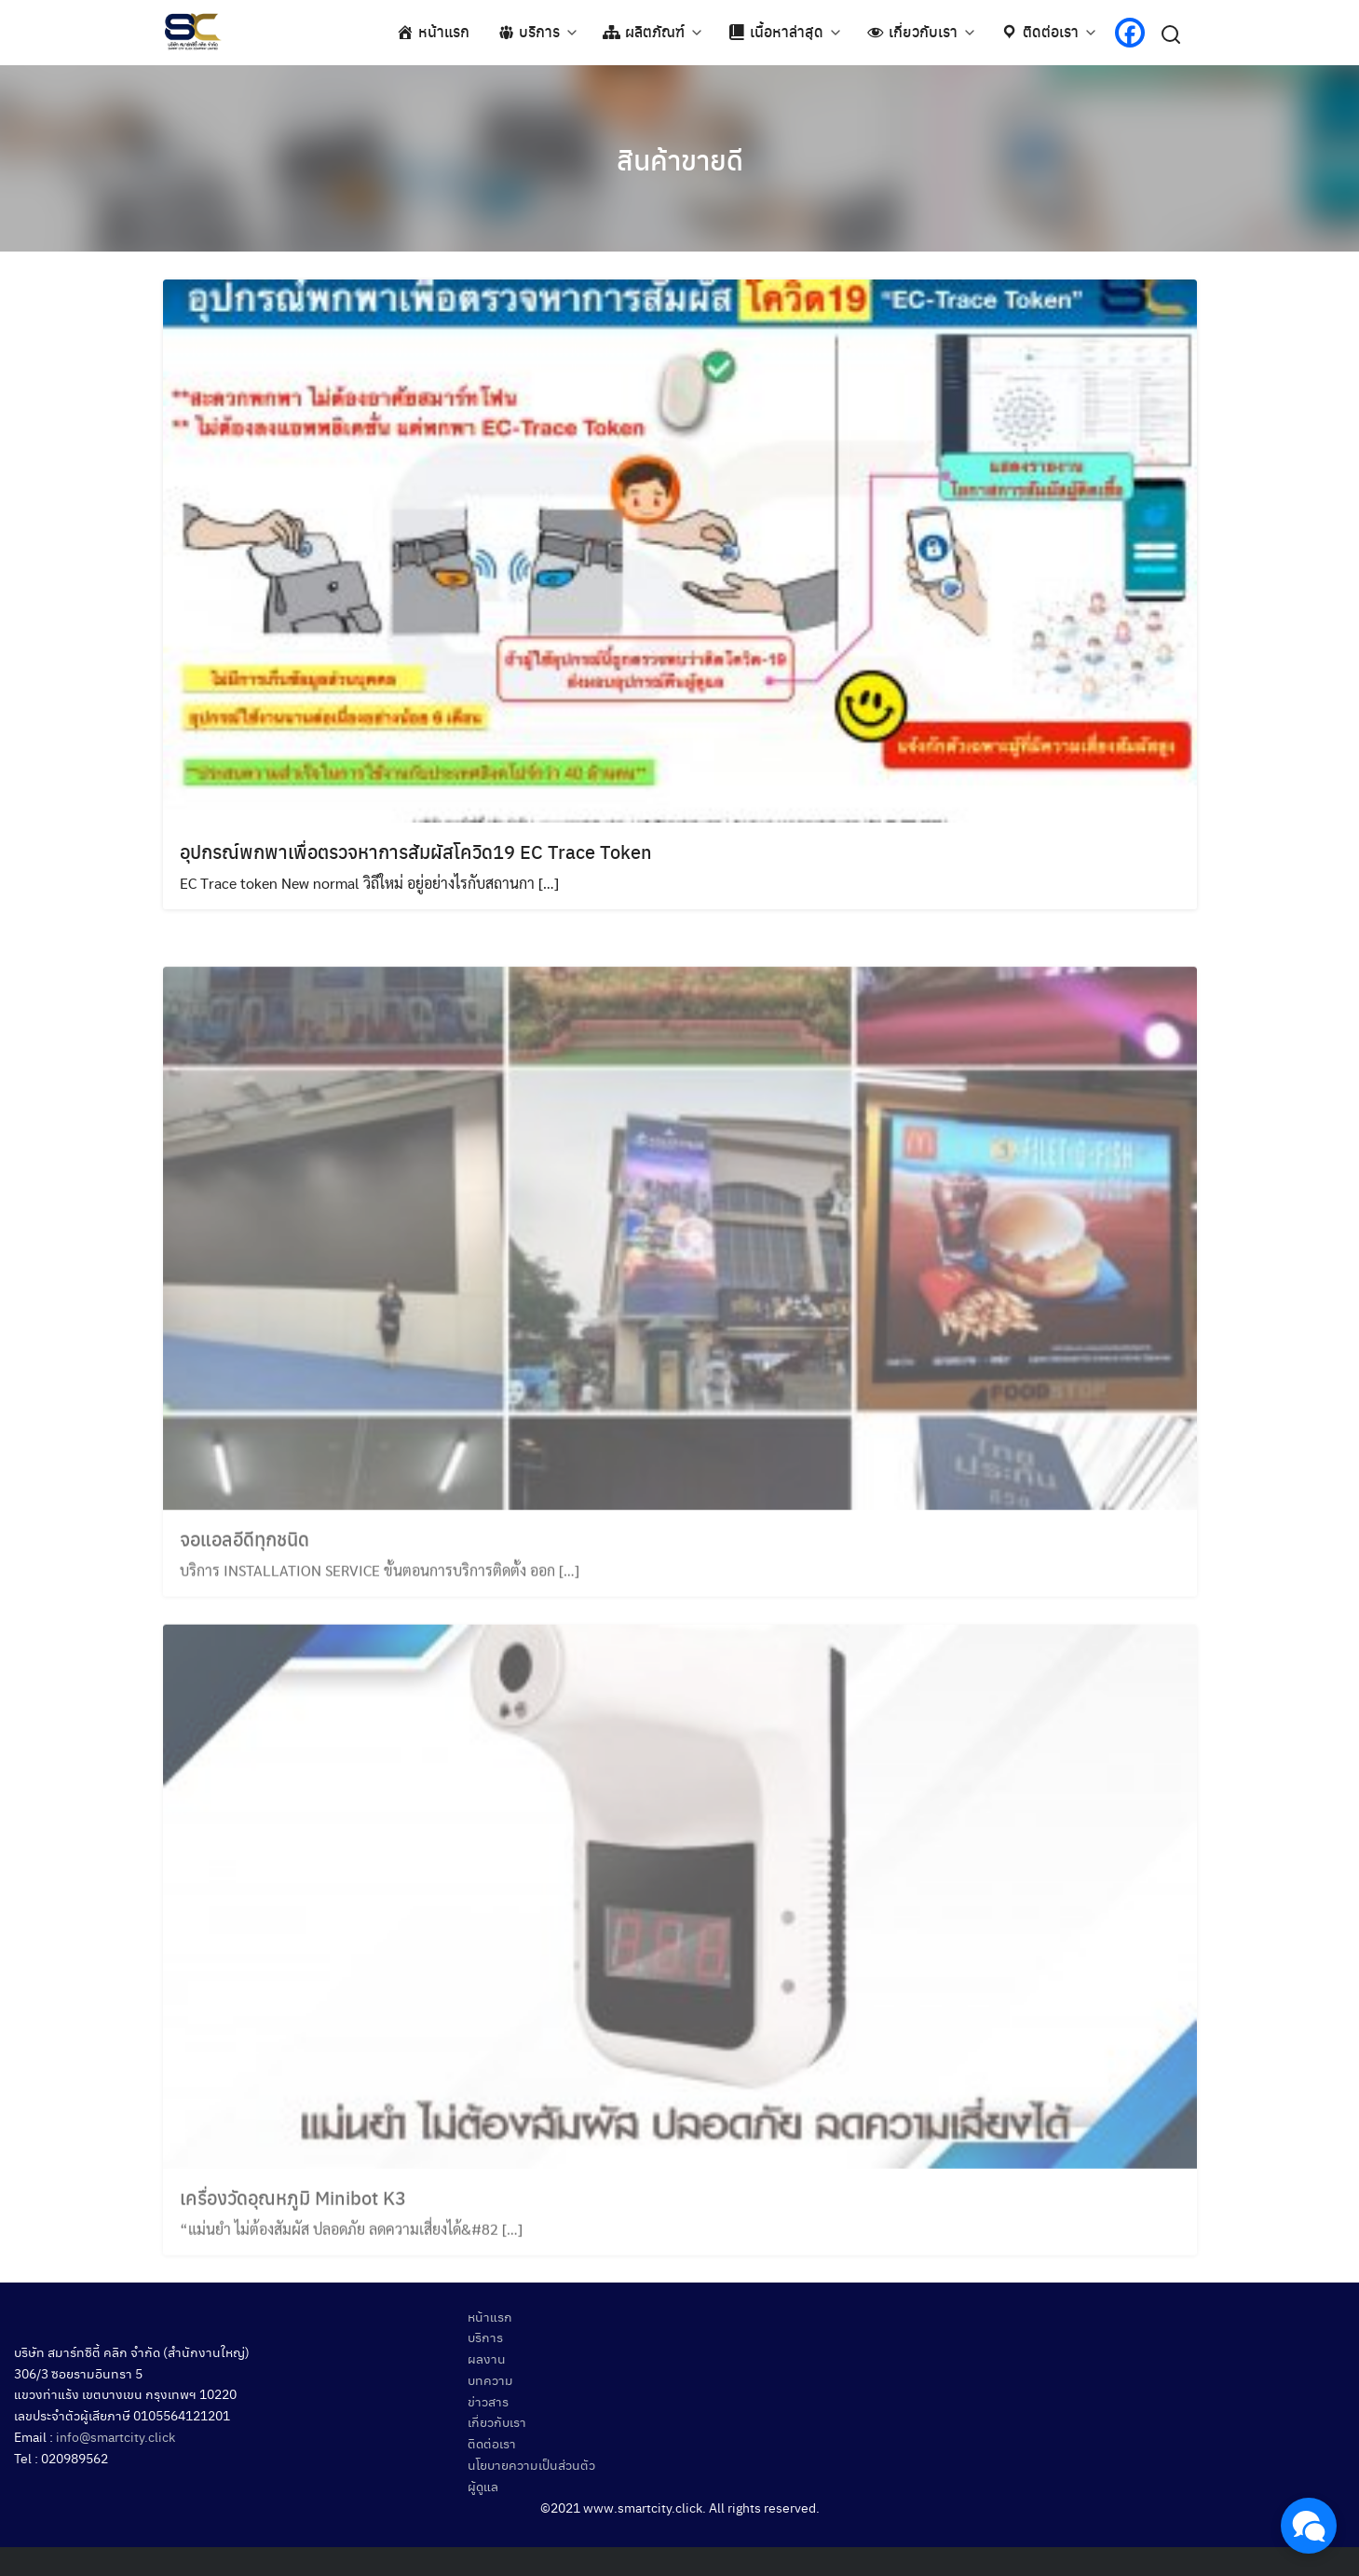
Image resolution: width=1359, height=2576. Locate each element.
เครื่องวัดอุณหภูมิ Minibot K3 (293, 2219)
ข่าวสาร (488, 2401)
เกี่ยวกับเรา (497, 2421)
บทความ (490, 2379)
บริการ (485, 2336)
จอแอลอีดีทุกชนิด (244, 1561)
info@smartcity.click (115, 2436)
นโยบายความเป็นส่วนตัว (531, 2464)
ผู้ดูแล (483, 2485)
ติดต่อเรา (492, 2442)
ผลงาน (487, 2358)
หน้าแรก (490, 2316)
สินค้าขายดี (679, 158)
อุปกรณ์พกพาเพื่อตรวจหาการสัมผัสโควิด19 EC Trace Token (416, 851)
